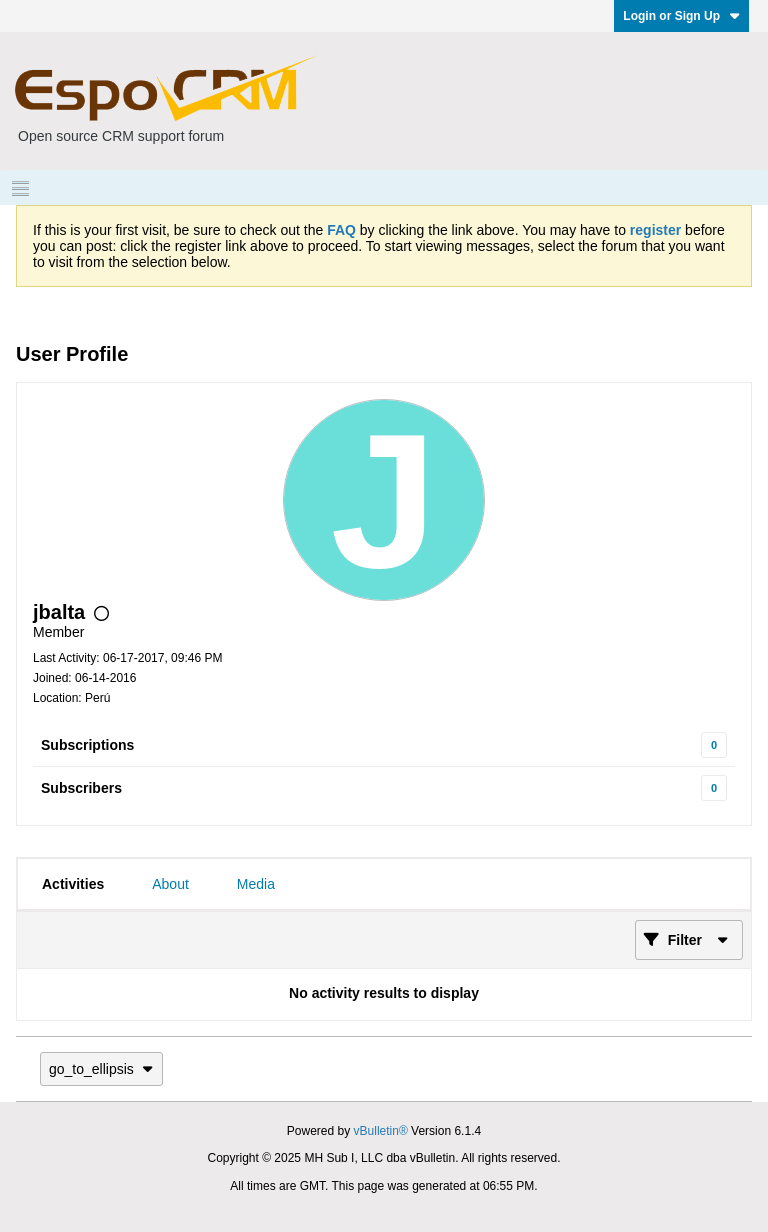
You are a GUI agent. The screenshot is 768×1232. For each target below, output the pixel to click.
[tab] (73, 884)
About (170, 884)
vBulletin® (381, 1131)
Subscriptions (87, 745)
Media (256, 884)
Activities (73, 884)
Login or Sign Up (681, 16)
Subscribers (81, 788)
